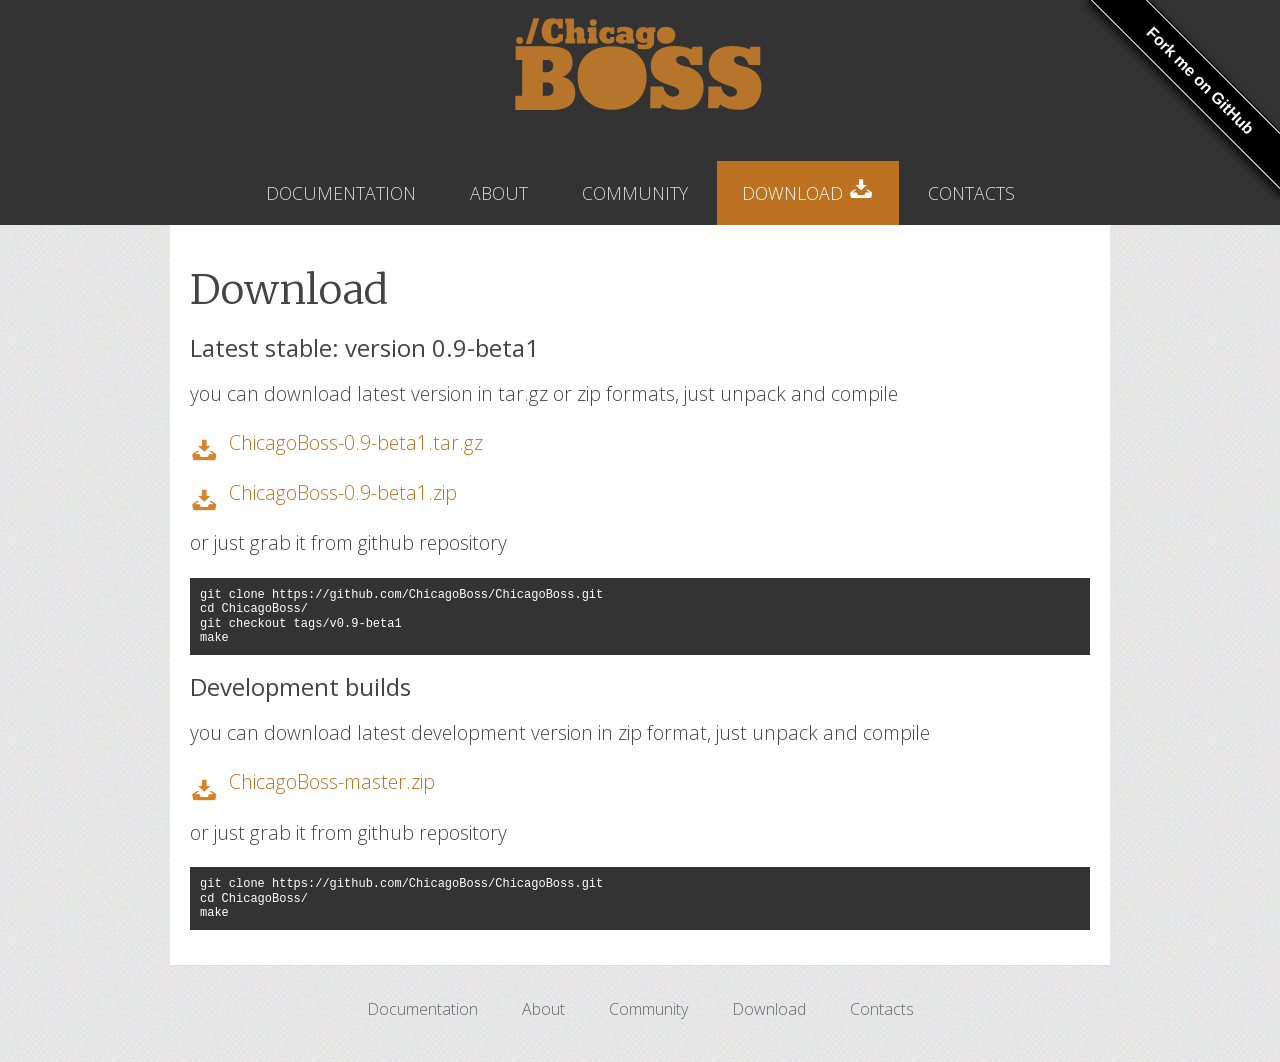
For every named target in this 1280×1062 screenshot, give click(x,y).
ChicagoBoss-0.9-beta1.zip (343, 492)
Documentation (341, 193)
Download (808, 187)
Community (635, 193)
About (499, 193)
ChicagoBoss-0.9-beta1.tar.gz (356, 442)
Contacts (971, 193)
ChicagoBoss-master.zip (332, 781)
